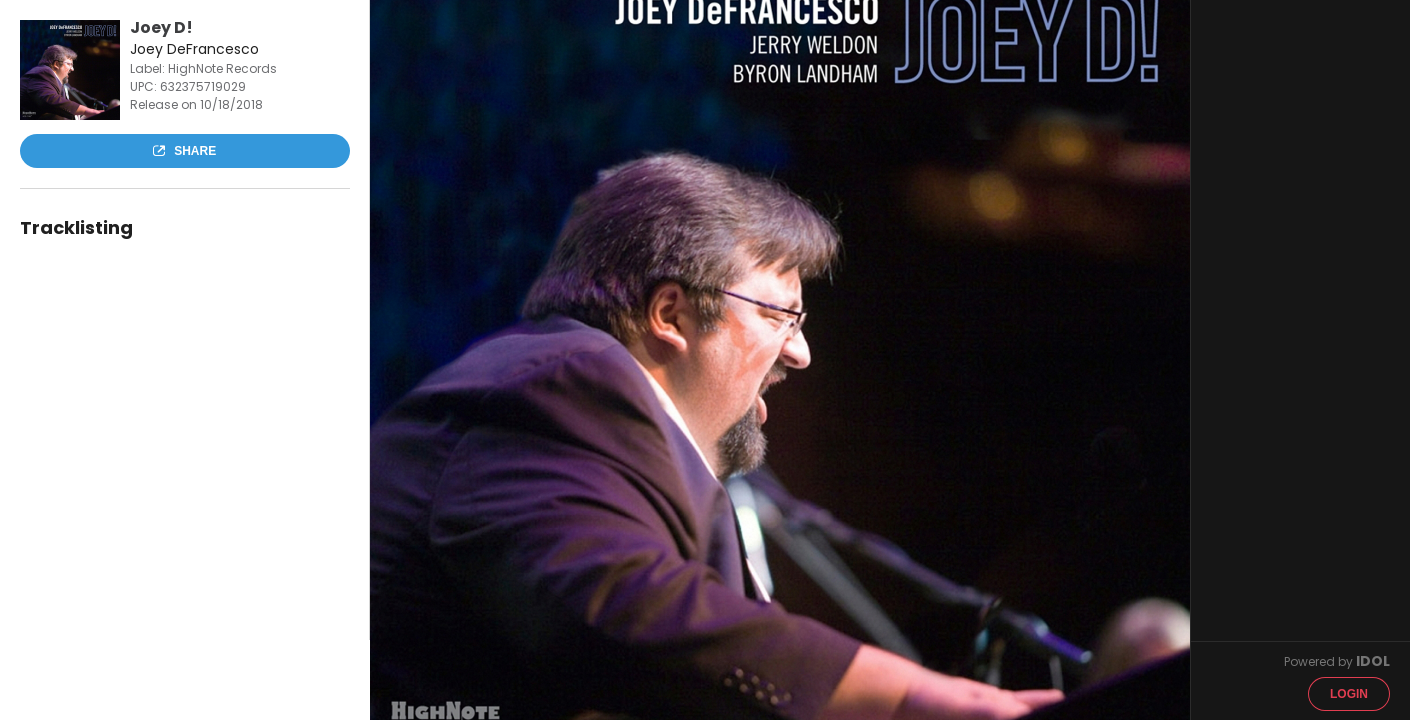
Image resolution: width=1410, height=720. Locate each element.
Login (1349, 694)
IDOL (1373, 661)
